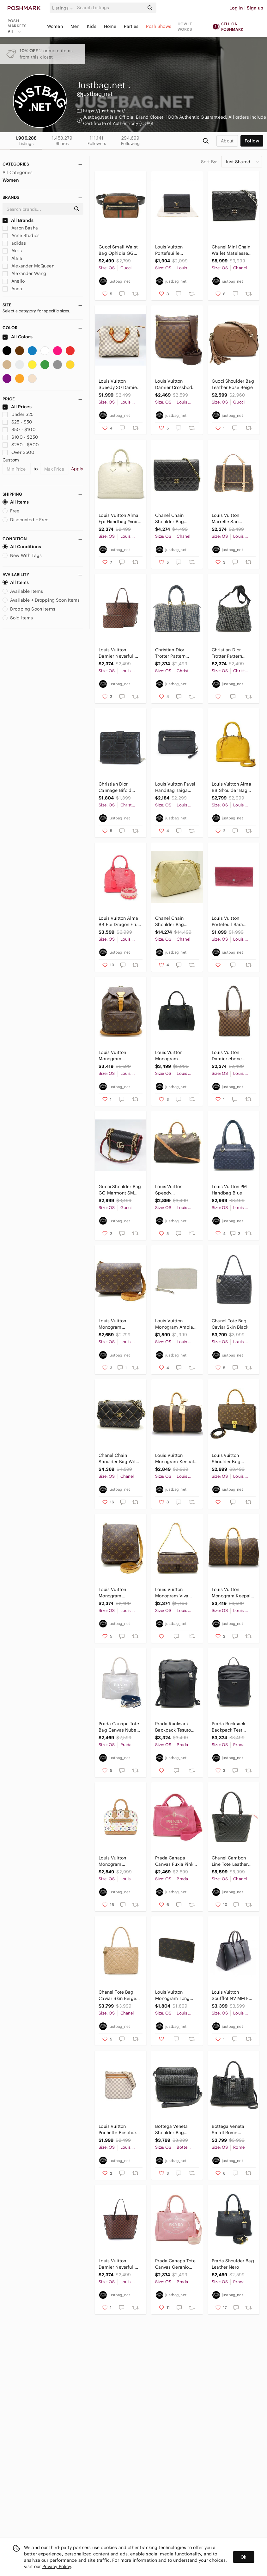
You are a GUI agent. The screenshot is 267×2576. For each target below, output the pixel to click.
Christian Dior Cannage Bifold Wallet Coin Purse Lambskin (117, 787)
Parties (131, 26)
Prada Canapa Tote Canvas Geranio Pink (175, 2264)
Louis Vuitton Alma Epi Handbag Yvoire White (119, 518)
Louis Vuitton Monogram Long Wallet (172, 1995)
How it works (185, 27)
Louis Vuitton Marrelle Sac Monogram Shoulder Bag (226, 518)
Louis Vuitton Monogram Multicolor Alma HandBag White (115, 1861)
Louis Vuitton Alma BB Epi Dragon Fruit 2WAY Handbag (119, 921)
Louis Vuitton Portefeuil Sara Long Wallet (227, 921)
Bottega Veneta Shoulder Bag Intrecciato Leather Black (175, 2129)
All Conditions (22, 546)
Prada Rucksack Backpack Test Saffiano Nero (228, 1727)
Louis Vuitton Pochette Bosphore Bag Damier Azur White (119, 2129)
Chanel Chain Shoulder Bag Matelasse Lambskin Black (171, 518)
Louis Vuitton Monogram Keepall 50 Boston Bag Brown (232, 1593)
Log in (236, 8)
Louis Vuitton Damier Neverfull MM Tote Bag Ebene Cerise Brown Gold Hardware (120, 653)
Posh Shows (158, 26)
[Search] (110, 8)
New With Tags (22, 555)
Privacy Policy (56, 2566)
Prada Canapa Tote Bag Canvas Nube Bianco (119, 1727)
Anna (12, 288)
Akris (12, 251)
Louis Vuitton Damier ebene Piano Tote (227, 1056)
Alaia (12, 258)
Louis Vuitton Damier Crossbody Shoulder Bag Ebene (174, 384)
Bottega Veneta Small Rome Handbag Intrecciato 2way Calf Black (229, 2129)
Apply (77, 469)
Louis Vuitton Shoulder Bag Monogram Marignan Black (228, 1458)
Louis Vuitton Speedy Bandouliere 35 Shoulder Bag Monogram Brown (173, 1190)
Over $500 (19, 452)
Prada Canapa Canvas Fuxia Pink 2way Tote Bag (174, 1861)
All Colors (18, 337)
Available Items (23, 591)
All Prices (17, 407)
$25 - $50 (18, 422)
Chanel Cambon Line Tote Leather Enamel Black (230, 1861)
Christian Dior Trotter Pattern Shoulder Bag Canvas (227, 653)
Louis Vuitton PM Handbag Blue (229, 1190)
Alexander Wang (24, 273)
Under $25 (18, 414)
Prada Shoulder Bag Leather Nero (233, 2264)
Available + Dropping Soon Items (41, 600)
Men (74, 26)
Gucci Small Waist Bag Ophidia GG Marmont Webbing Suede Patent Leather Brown (118, 250)
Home (110, 26)
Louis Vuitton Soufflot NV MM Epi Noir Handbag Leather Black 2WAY (232, 1995)
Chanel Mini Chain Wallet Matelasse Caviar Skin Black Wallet (231, 250)
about (227, 141)
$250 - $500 (21, 445)
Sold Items (18, 618)
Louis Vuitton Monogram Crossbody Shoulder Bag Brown (113, 1324)
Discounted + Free (26, 520)
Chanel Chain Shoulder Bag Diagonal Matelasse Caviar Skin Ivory (176, 921)
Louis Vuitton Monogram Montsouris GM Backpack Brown (116, 1056)
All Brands (18, 220)
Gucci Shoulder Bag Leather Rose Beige (233, 384)
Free (11, 511)
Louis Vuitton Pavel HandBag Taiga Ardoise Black (175, 787)
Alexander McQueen (28, 266)
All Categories (18, 172)
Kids (91, 26)
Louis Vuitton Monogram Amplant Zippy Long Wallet (176, 1324)
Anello (14, 281)
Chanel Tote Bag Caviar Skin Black (230, 1324)
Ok (243, 2557)
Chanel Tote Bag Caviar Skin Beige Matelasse (117, 1995)
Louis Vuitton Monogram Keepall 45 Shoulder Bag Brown (175, 1458)
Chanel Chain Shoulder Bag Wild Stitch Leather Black (118, 1458)
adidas (14, 243)
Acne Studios (21, 235)
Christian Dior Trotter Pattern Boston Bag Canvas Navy (175, 653)
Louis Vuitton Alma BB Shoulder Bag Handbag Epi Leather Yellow (231, 787)
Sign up (255, 8)
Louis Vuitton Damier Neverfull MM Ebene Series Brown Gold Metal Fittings (118, 2264)
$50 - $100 (19, 429)
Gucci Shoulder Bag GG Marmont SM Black (120, 1190)
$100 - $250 (20, 437)
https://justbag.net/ (104, 111)
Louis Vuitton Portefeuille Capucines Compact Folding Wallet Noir (173, 250)
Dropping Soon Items (29, 609)
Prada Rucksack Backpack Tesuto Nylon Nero (173, 1727)
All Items (16, 502)
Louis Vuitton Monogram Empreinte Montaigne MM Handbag (171, 1056)
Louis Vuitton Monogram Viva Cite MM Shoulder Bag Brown (174, 1593)
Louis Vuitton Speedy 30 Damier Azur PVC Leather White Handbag (118, 384)
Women (55, 26)
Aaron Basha (20, 228)
